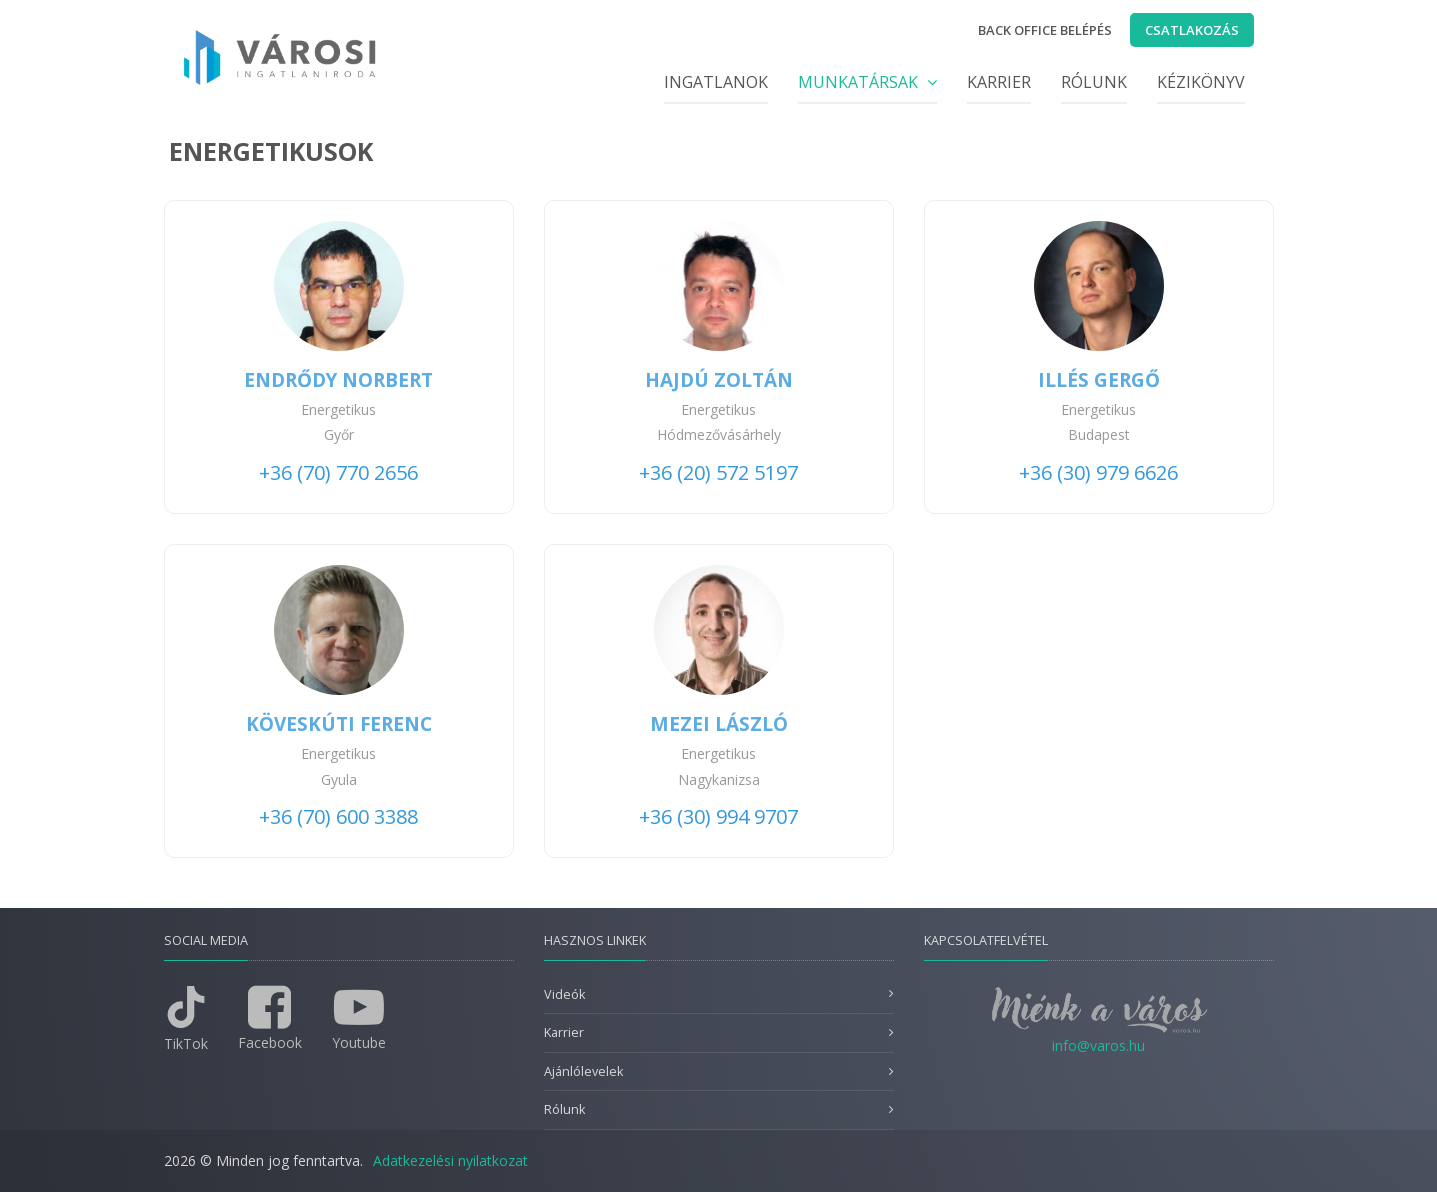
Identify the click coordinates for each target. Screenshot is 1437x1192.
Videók (564, 994)
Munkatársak (867, 82)
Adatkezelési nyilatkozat (450, 1160)
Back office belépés (1045, 30)
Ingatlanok (716, 82)
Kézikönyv (1201, 82)
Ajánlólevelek (583, 1071)
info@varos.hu (1098, 1045)
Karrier (999, 82)
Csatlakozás (1192, 30)
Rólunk (1094, 82)
